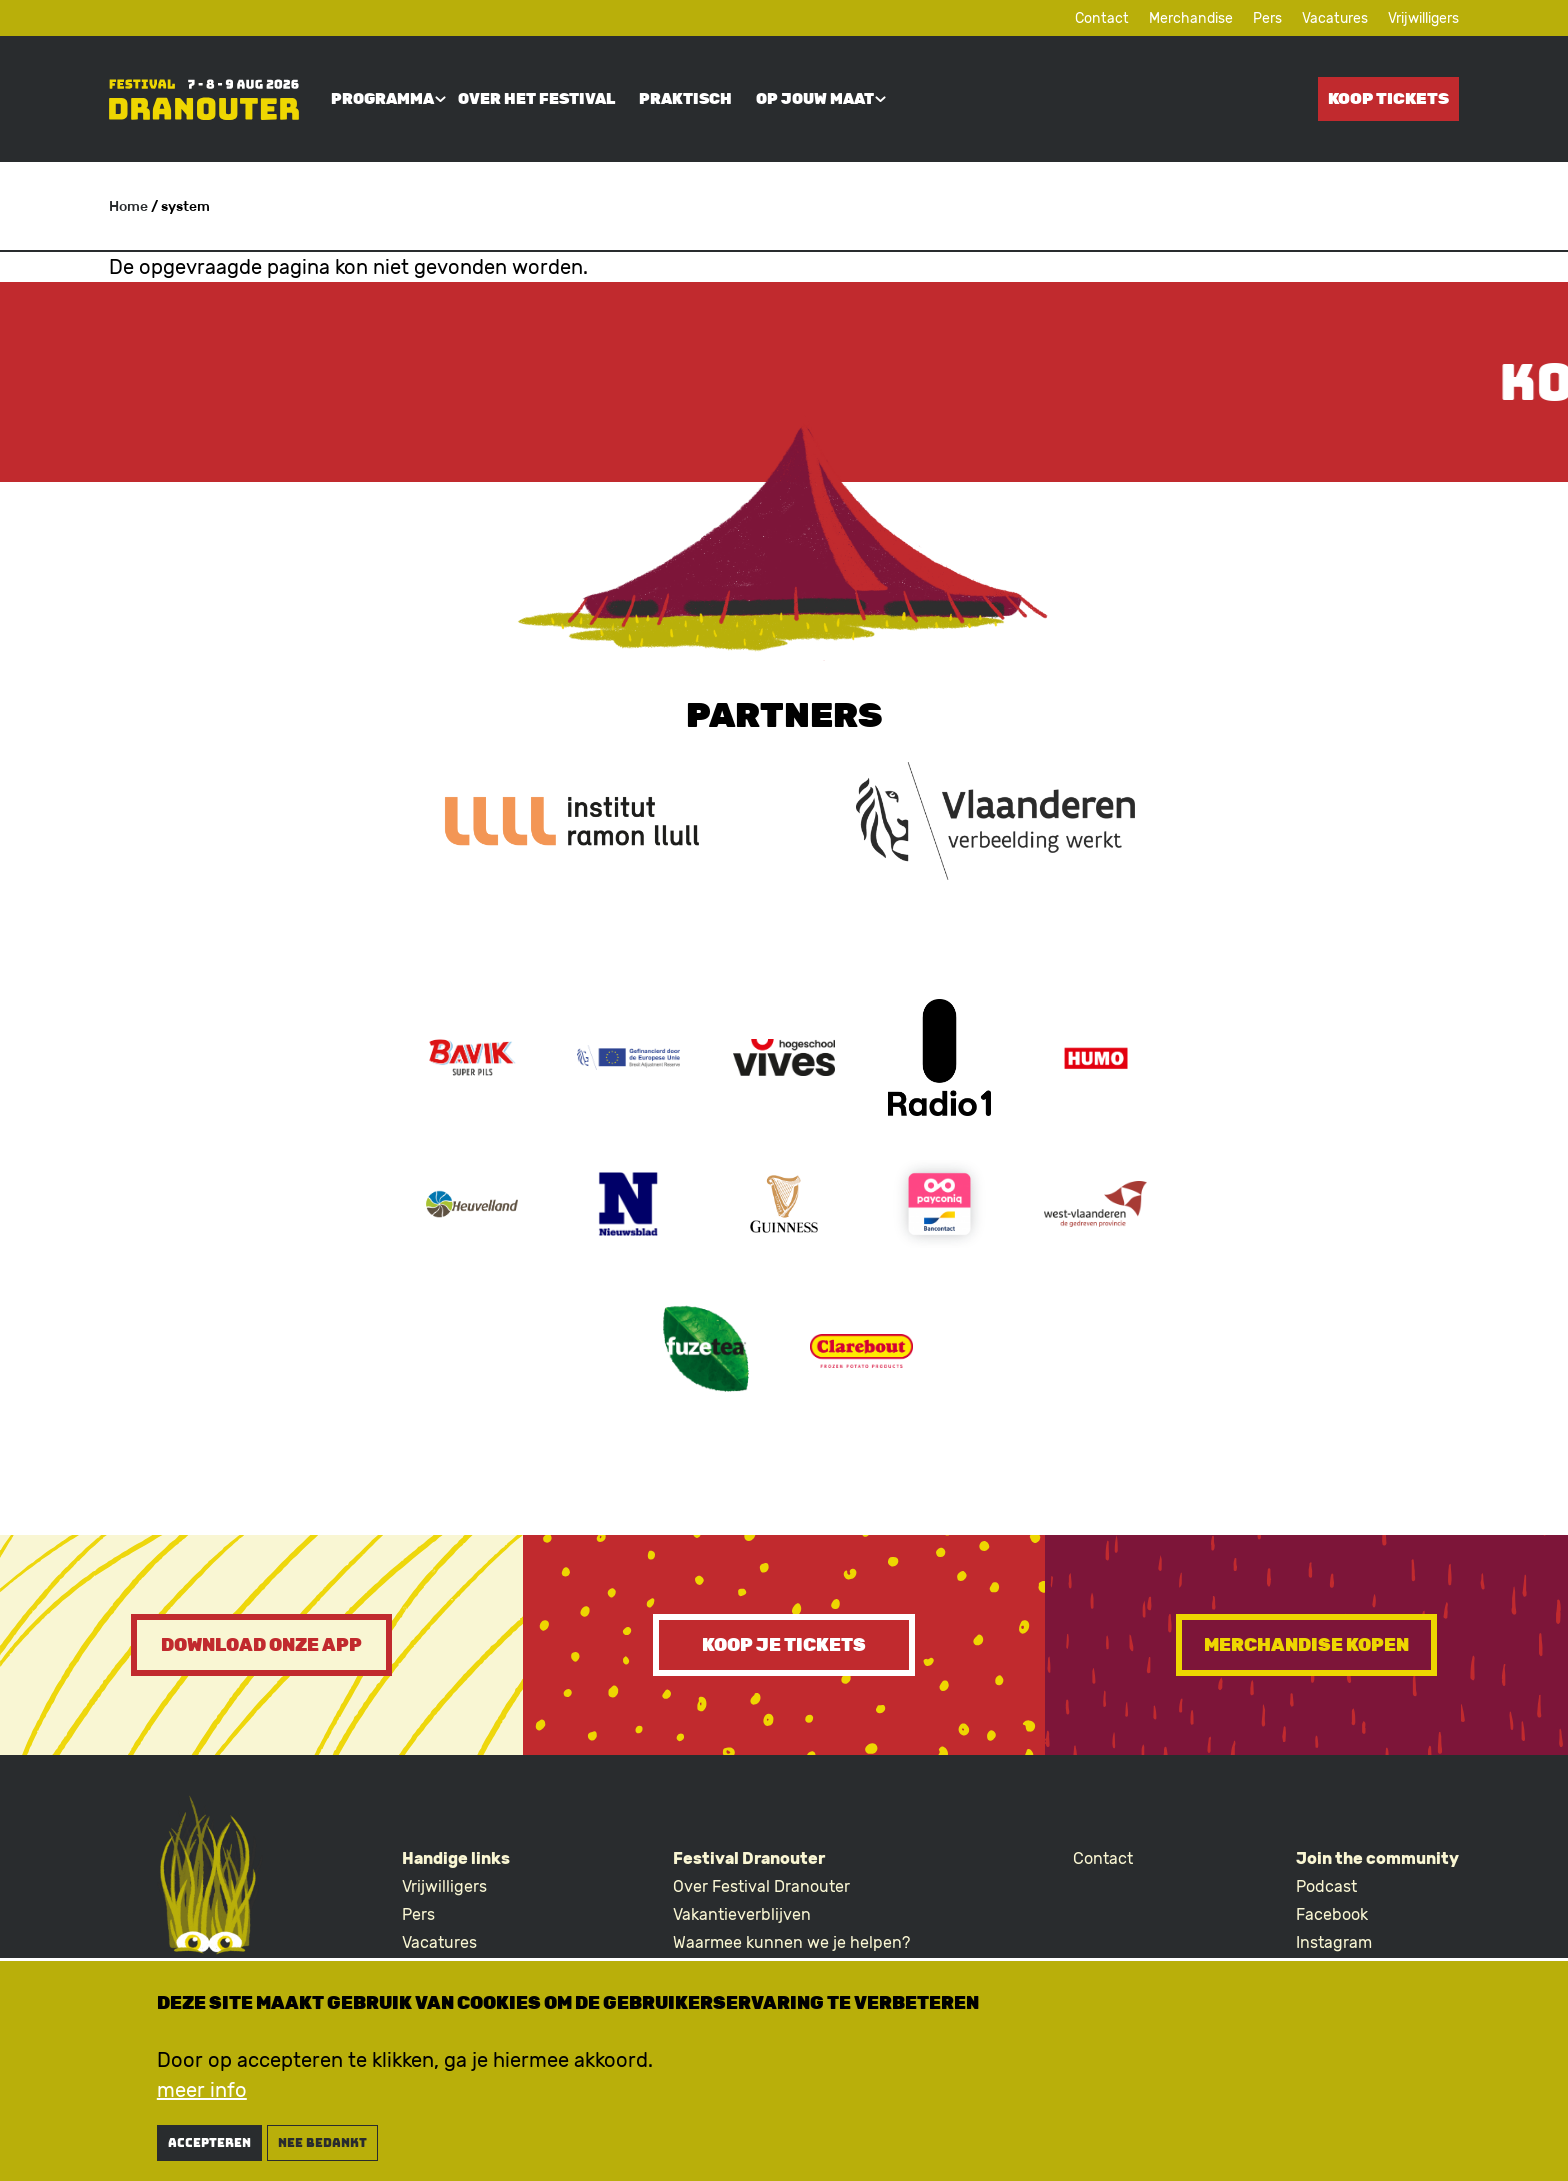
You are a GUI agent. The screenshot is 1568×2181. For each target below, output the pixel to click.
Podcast (1326, 1886)
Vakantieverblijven (742, 1914)
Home (128, 206)
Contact (1102, 18)
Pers (1267, 18)
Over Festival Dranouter (761, 1886)
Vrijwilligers (1423, 18)
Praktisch (685, 99)
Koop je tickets (784, 1645)
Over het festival (536, 99)
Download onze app (261, 1645)
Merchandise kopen (1306, 1645)
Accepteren (209, 2149)
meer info (202, 2096)
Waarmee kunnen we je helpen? (791, 1942)
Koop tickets (1388, 98)
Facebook (1332, 1914)
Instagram (1334, 1942)
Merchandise (1191, 18)
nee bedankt (322, 2149)
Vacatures (1335, 18)
